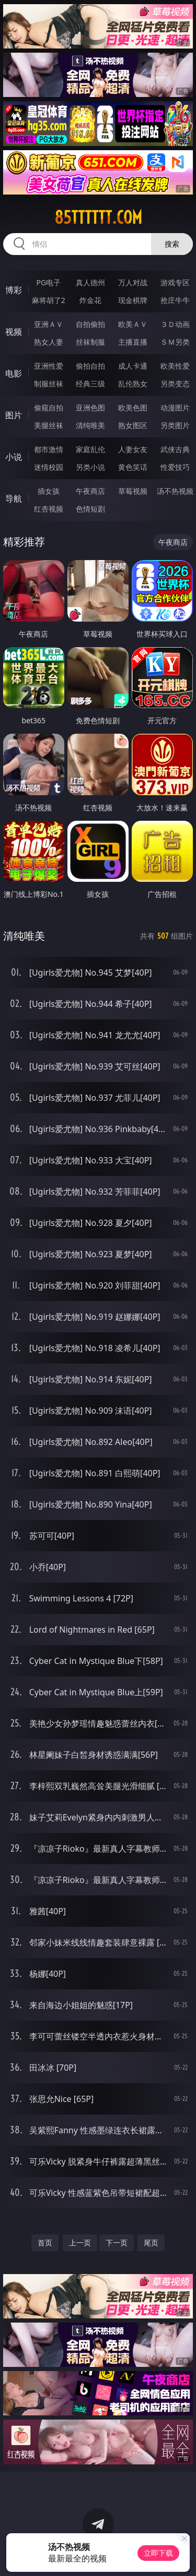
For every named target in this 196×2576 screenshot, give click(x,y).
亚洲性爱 (48, 366)
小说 (13, 457)
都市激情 (48, 449)
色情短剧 (90, 509)
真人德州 (90, 282)
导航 (13, 498)
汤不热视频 (175, 491)
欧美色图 (132, 407)
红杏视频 (48, 509)
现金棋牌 (132, 300)
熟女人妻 (48, 342)
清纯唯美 (90, 425)
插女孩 (49, 491)
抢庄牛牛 (175, 300)
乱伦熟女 (132, 383)
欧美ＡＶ (132, 324)
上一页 (80, 2242)
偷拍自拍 (90, 366)
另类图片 (175, 425)
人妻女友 (132, 449)
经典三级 (90, 383)
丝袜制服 (90, 342)
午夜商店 (90, 491)
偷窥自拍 (48, 407)
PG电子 (48, 282)
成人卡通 (132, 366)
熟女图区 (132, 425)
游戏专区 (175, 282)
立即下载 (158, 2553)
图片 (13, 415)
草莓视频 (132, 491)
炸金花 (90, 300)
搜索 (172, 244)
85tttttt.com (98, 217)
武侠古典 (175, 449)
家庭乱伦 (90, 449)
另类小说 (90, 467)
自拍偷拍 (90, 324)
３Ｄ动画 (175, 324)
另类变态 (175, 383)
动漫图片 (175, 407)
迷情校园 (48, 467)
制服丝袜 (48, 383)
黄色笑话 (132, 467)
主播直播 (132, 342)
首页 (45, 2242)
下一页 (117, 2242)
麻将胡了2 (48, 300)
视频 (13, 331)
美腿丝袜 (48, 425)
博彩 (13, 290)
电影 (13, 373)
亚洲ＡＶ (48, 324)
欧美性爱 (175, 366)
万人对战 (132, 282)
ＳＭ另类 (175, 342)
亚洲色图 (90, 407)
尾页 (151, 2242)
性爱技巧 (175, 467)
